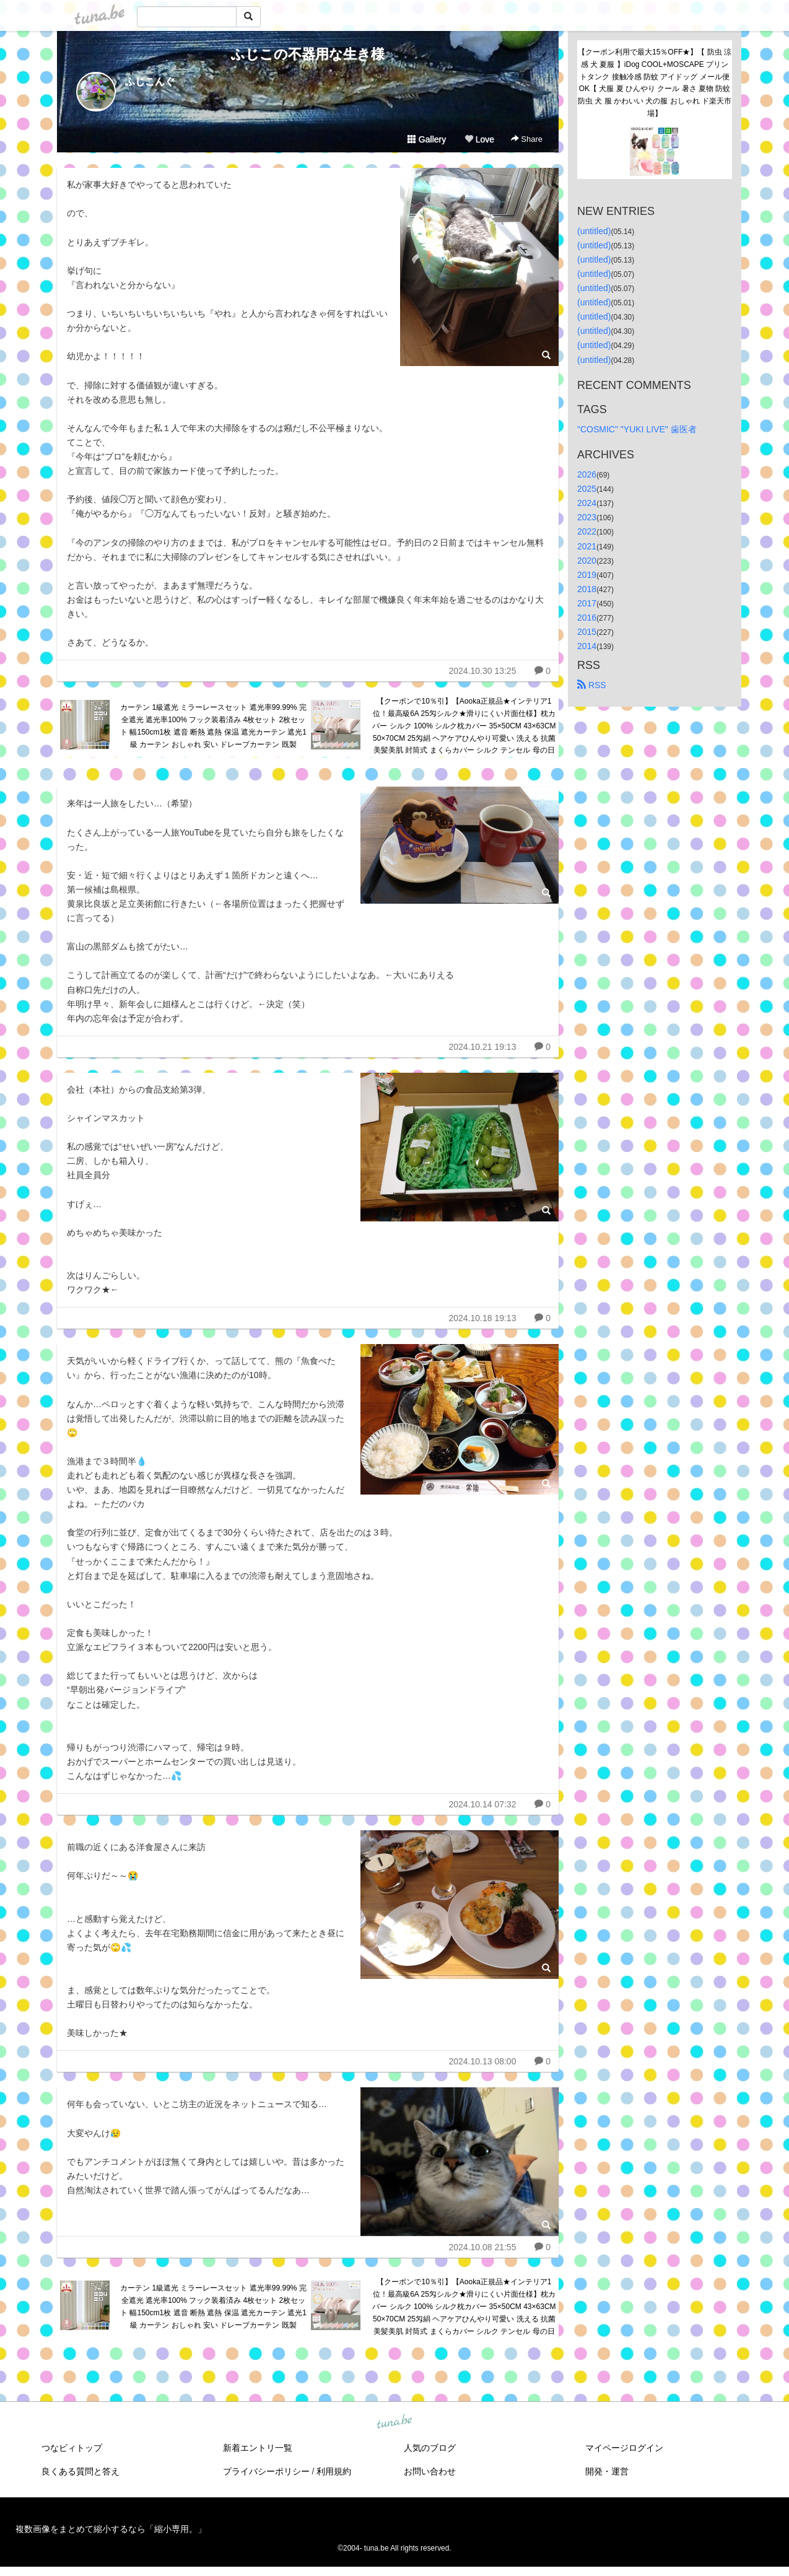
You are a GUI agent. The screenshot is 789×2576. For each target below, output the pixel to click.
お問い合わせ (430, 2471)
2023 (586, 517)
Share (527, 139)
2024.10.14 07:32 (482, 1804)
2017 (586, 603)
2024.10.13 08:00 (482, 2061)
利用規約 (333, 2471)
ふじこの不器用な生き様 (308, 54)
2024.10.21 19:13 (482, 1047)
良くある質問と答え (80, 2471)
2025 (586, 489)
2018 (586, 589)
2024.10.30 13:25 (482, 671)
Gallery (427, 139)
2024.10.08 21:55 (482, 2247)
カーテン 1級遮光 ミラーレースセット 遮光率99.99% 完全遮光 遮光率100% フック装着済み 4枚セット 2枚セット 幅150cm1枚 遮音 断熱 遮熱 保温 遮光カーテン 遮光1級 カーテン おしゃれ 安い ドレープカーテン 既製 (213, 725)
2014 (586, 646)
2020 (586, 560)
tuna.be (394, 2422)
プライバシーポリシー (266, 2471)
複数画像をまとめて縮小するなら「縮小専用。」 (110, 2529)
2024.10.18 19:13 (482, 1318)
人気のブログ (430, 2448)
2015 (586, 632)
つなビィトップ (71, 2448)
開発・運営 (607, 2471)
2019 (586, 575)
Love (479, 139)
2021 (586, 546)
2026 (586, 474)
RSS (591, 685)
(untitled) (594, 231)
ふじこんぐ (150, 81)
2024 (586, 503)
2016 (586, 617)
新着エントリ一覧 (257, 2448)
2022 (586, 531)
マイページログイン (624, 2448)
